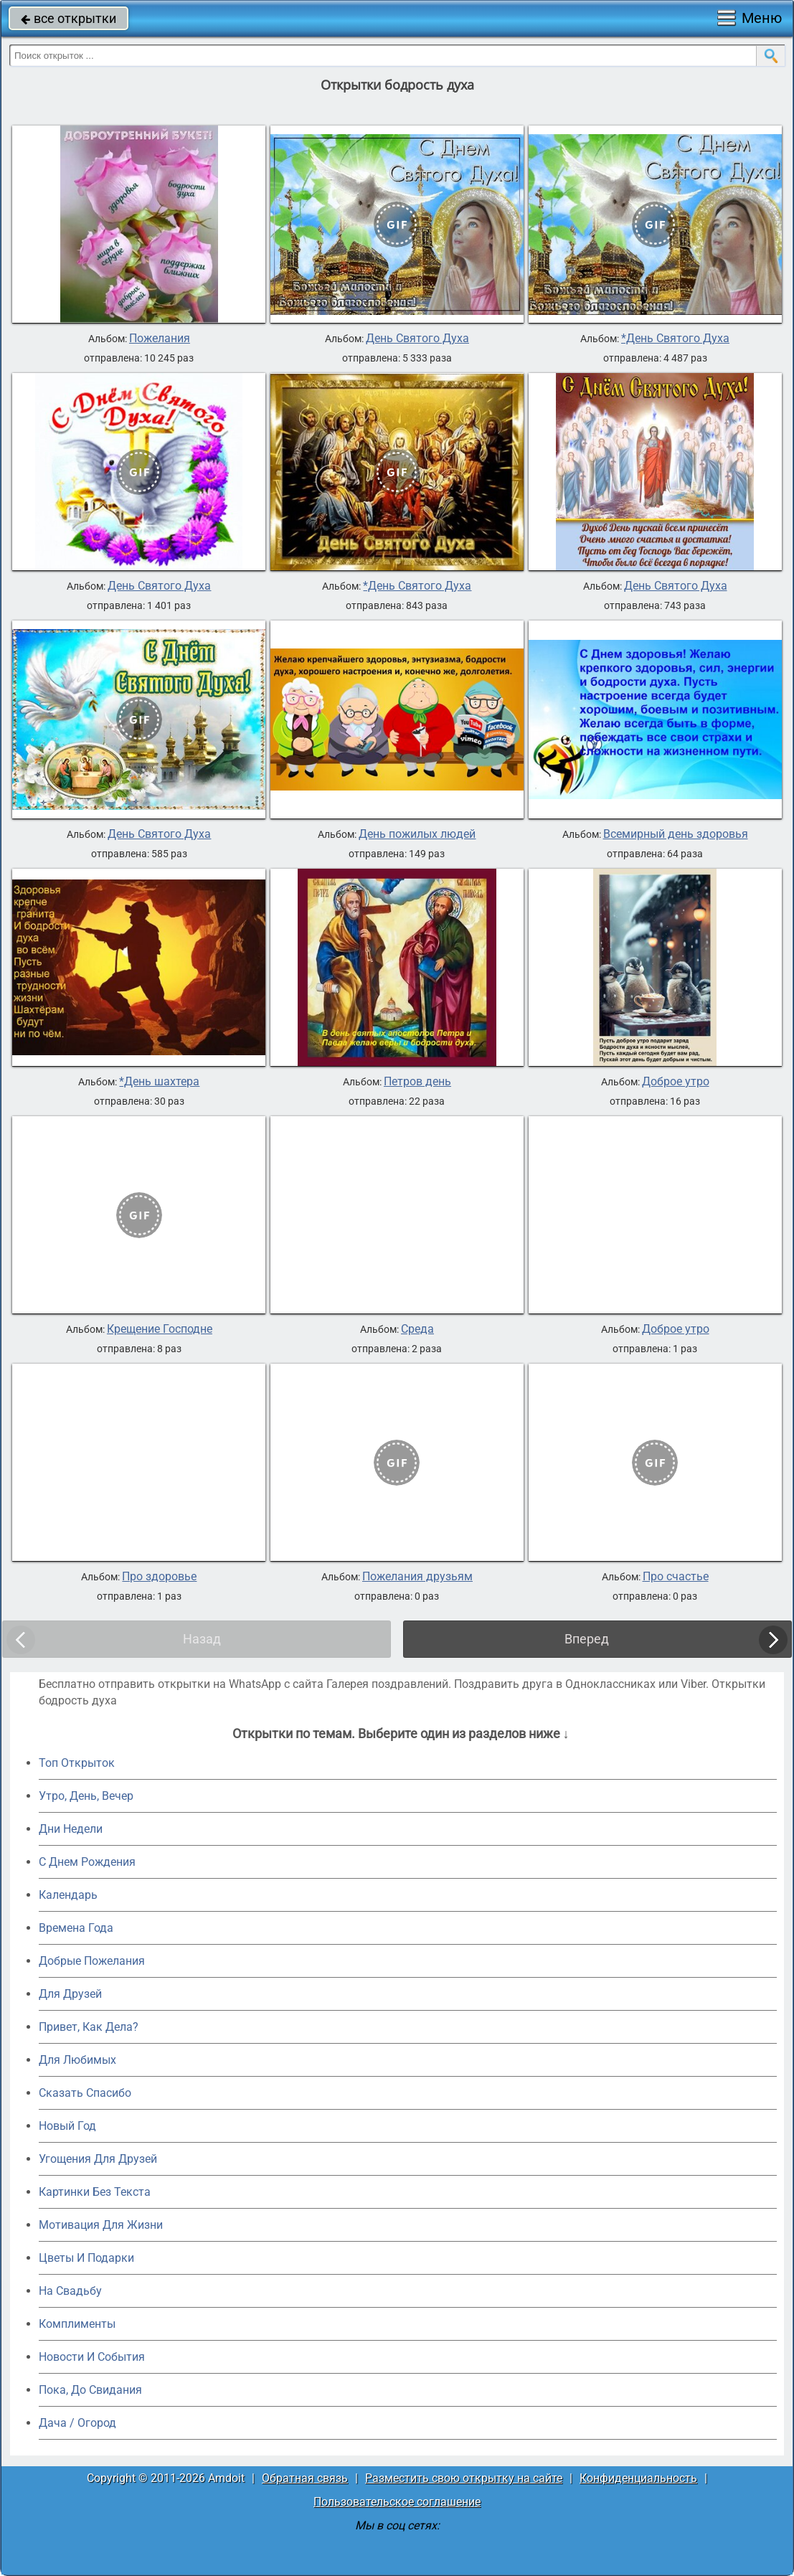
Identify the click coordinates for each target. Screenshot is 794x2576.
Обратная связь (305, 2478)
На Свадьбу (70, 2291)
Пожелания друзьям (417, 1576)
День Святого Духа (417, 338)
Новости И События (92, 2357)
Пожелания (159, 338)
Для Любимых (77, 2060)
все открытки (68, 18)
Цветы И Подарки (86, 2258)
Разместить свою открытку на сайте (463, 2478)
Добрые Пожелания (92, 1961)
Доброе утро (675, 1081)
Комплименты (77, 2324)
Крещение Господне (159, 1329)
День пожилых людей (417, 834)
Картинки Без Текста (95, 2192)
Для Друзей (70, 1994)
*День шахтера (159, 1081)
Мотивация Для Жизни (101, 2225)
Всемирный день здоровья (675, 834)
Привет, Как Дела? (88, 2027)
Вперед (586, 1638)
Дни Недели (71, 1829)
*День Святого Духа (675, 338)
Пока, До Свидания (90, 2390)
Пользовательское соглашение (397, 2502)
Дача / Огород (77, 2423)
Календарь (68, 1895)
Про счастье (676, 1576)
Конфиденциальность (638, 2478)
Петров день (417, 1081)
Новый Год (67, 2126)
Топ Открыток (77, 1763)
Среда (417, 1329)
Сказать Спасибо (85, 2093)
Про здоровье (159, 1576)
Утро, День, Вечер (86, 1796)
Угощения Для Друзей (98, 2159)
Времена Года (76, 1928)
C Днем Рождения (87, 1862)
